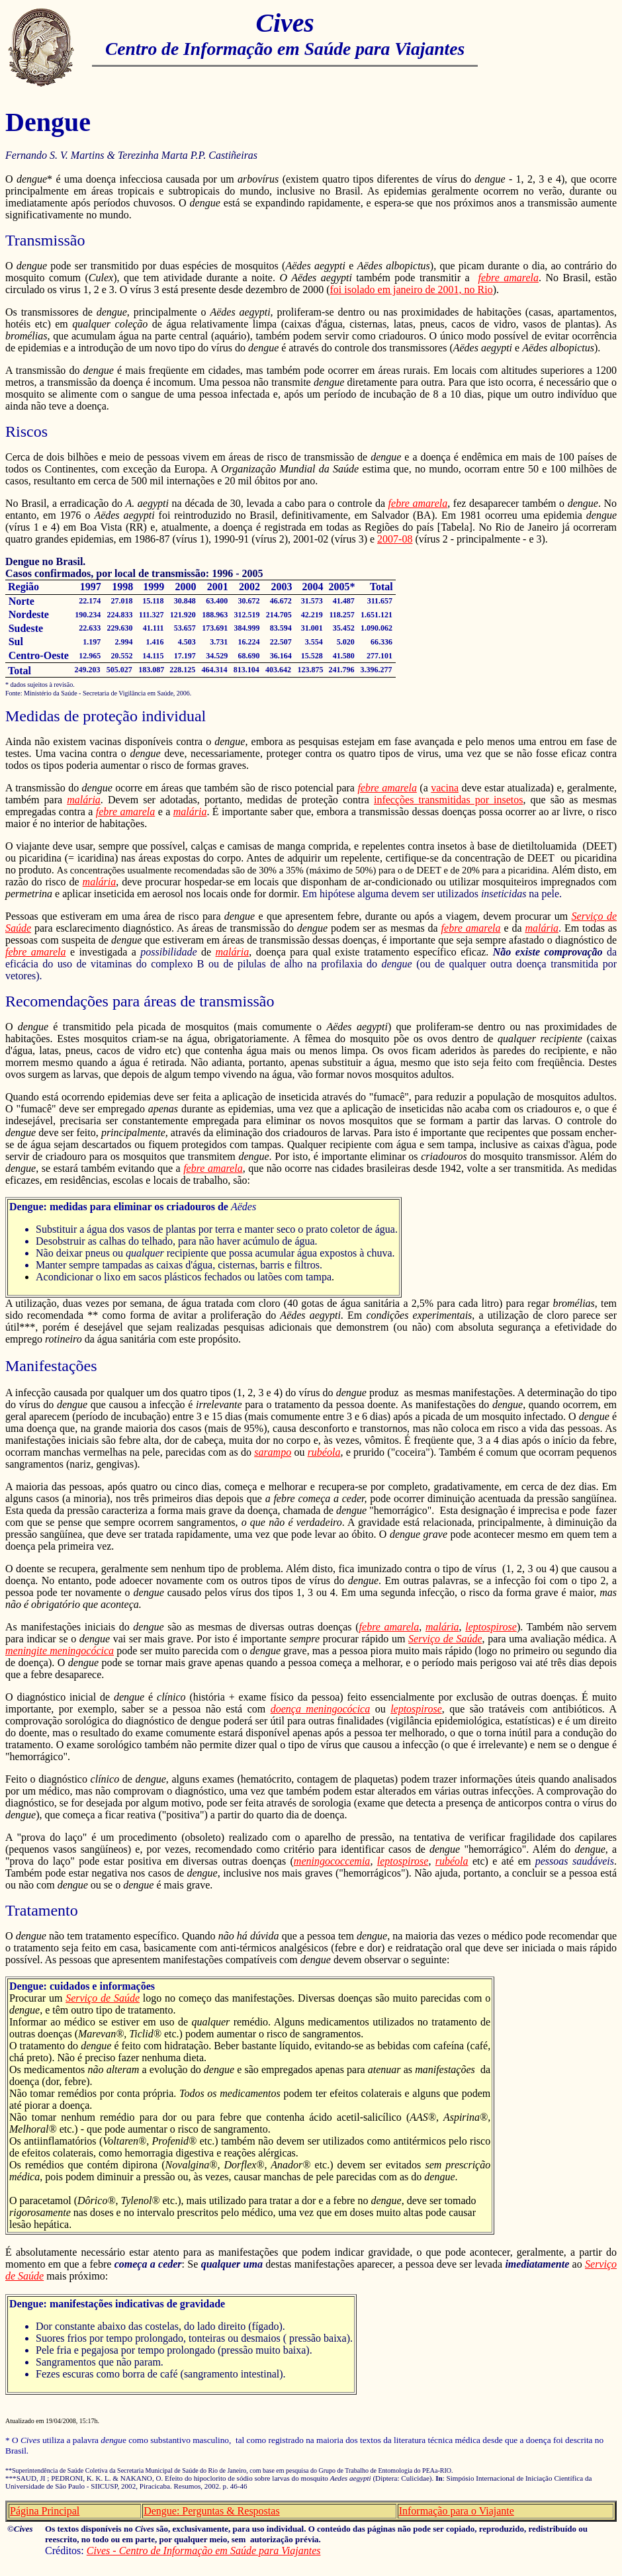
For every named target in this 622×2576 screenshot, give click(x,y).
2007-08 (394, 539)
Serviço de (594, 916)
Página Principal (44, 2510)
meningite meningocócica (59, 1650)
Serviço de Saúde (445, 1638)
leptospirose (491, 1626)
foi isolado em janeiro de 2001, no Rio (411, 289)
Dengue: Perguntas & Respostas (211, 2510)
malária (84, 799)
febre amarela (508, 277)
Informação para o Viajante (456, 2510)
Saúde (18, 928)
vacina (445, 787)
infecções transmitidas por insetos (448, 799)
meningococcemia (332, 1861)
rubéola (324, 1452)
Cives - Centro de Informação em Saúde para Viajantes (204, 2550)
